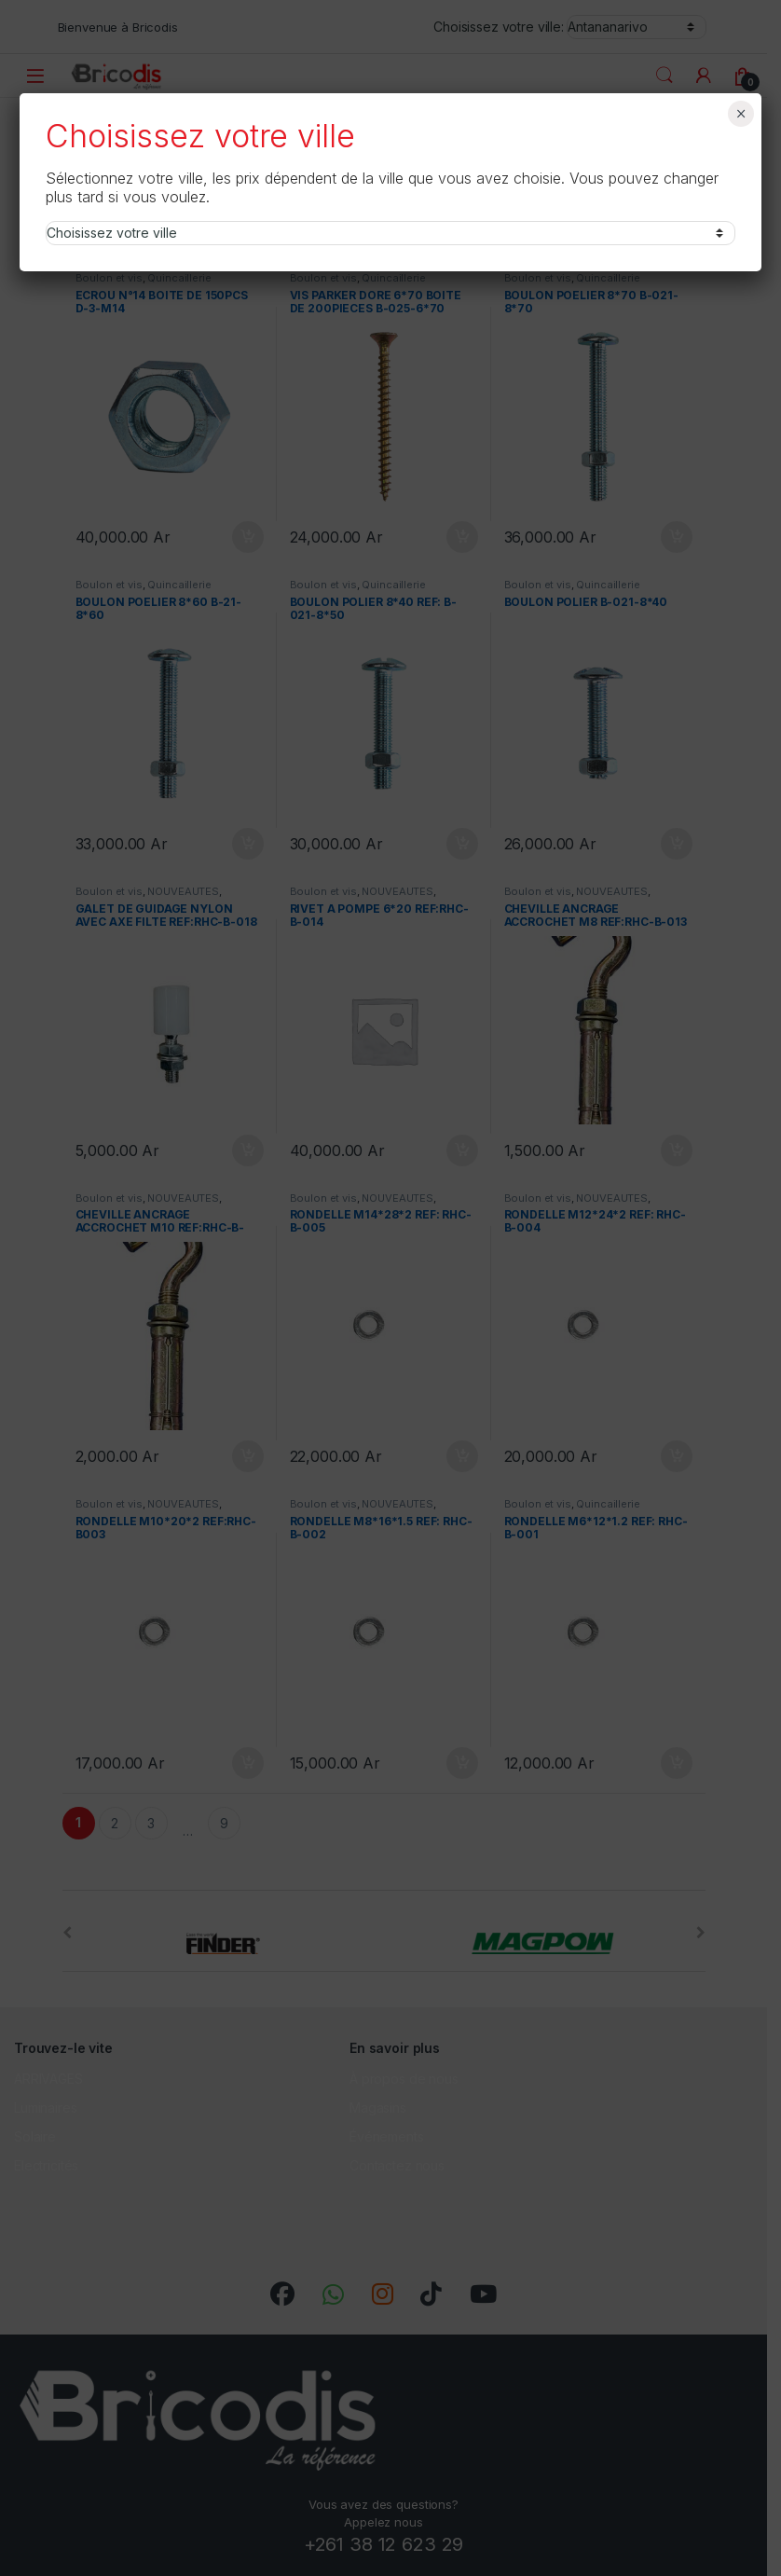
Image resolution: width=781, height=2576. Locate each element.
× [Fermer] (740, 113)
